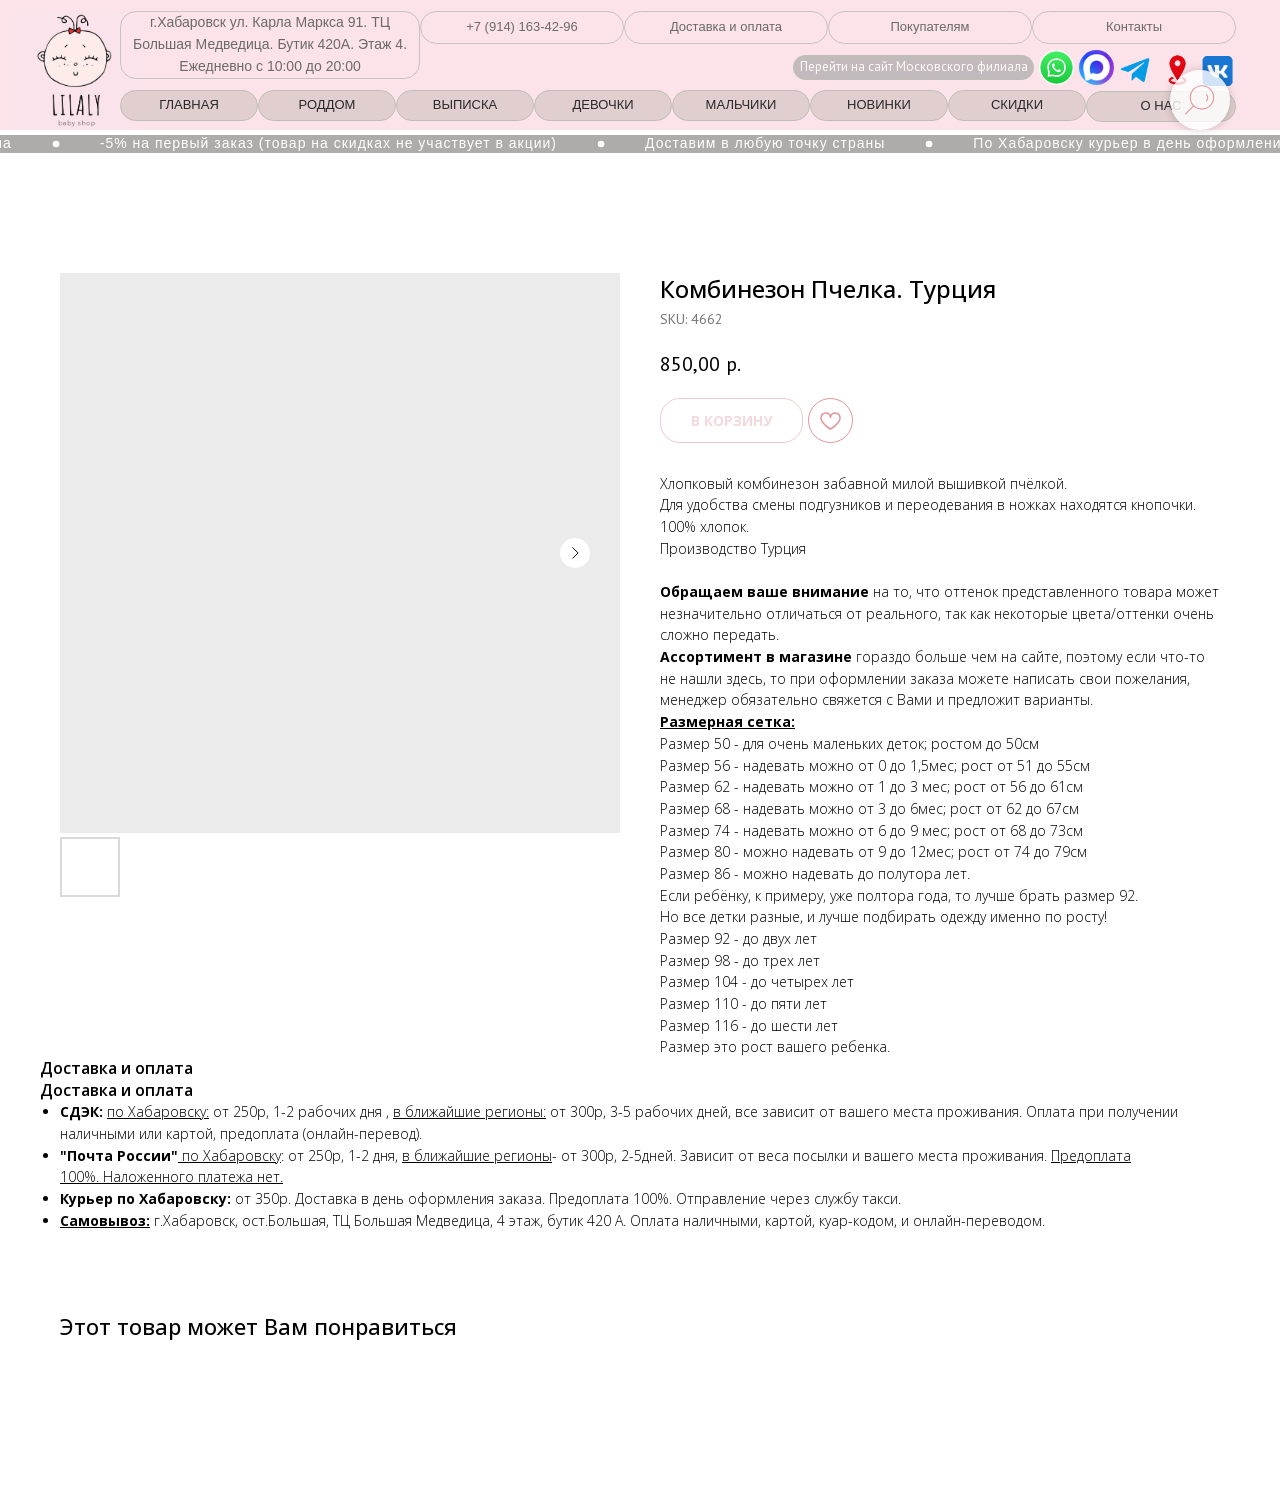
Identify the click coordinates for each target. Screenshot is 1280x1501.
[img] (1177, 70)
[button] (522, 27)
